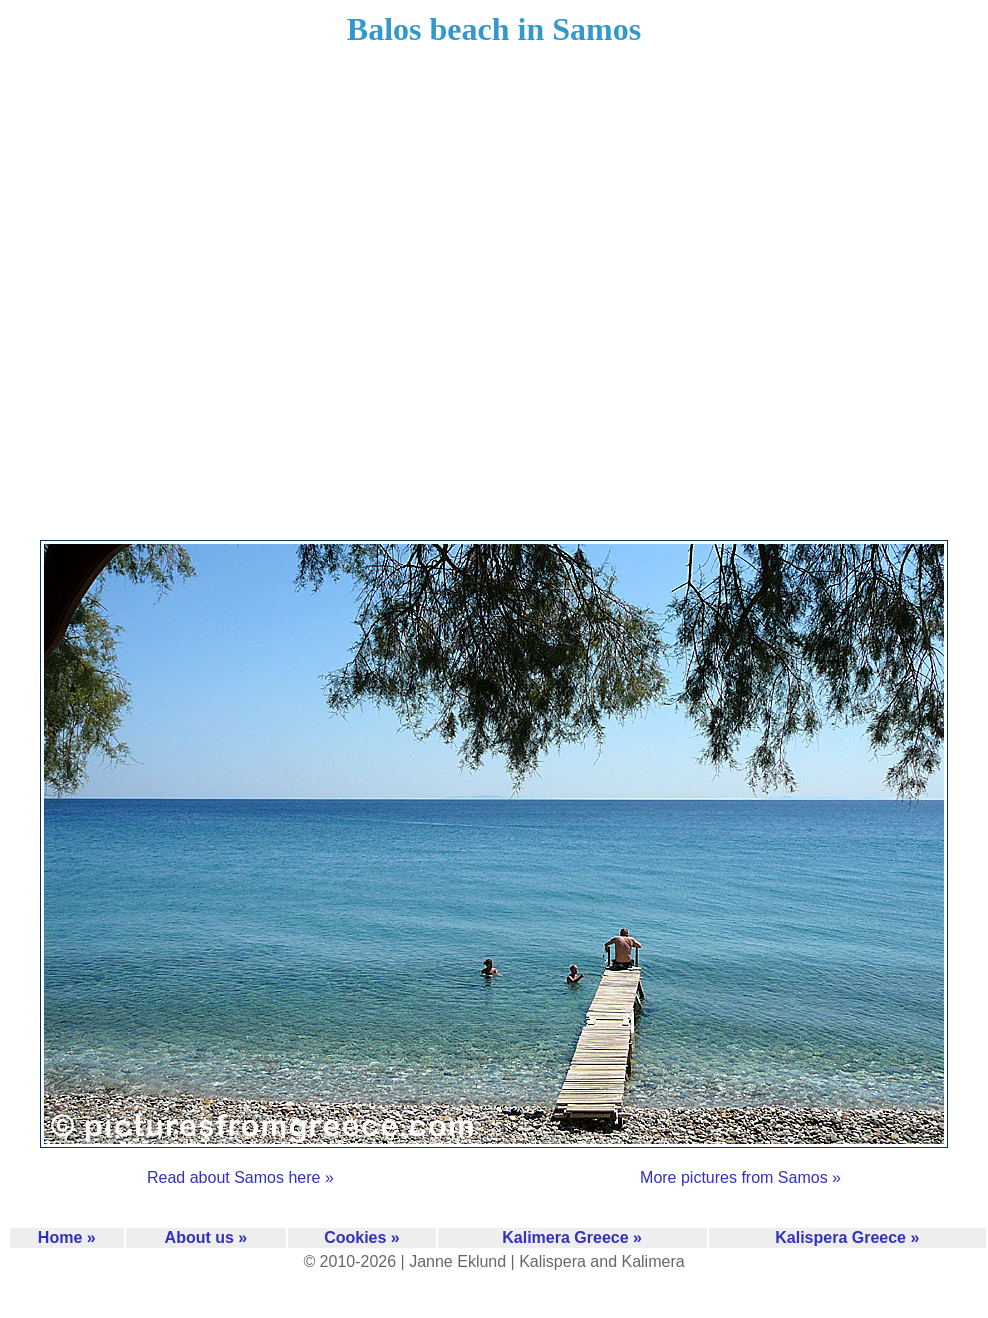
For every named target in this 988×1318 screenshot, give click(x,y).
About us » (206, 1237)
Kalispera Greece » (847, 1237)
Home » (67, 1237)
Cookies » (362, 1237)
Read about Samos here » (240, 1177)
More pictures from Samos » (740, 1177)
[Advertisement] (216, 306)
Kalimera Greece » (572, 1237)
